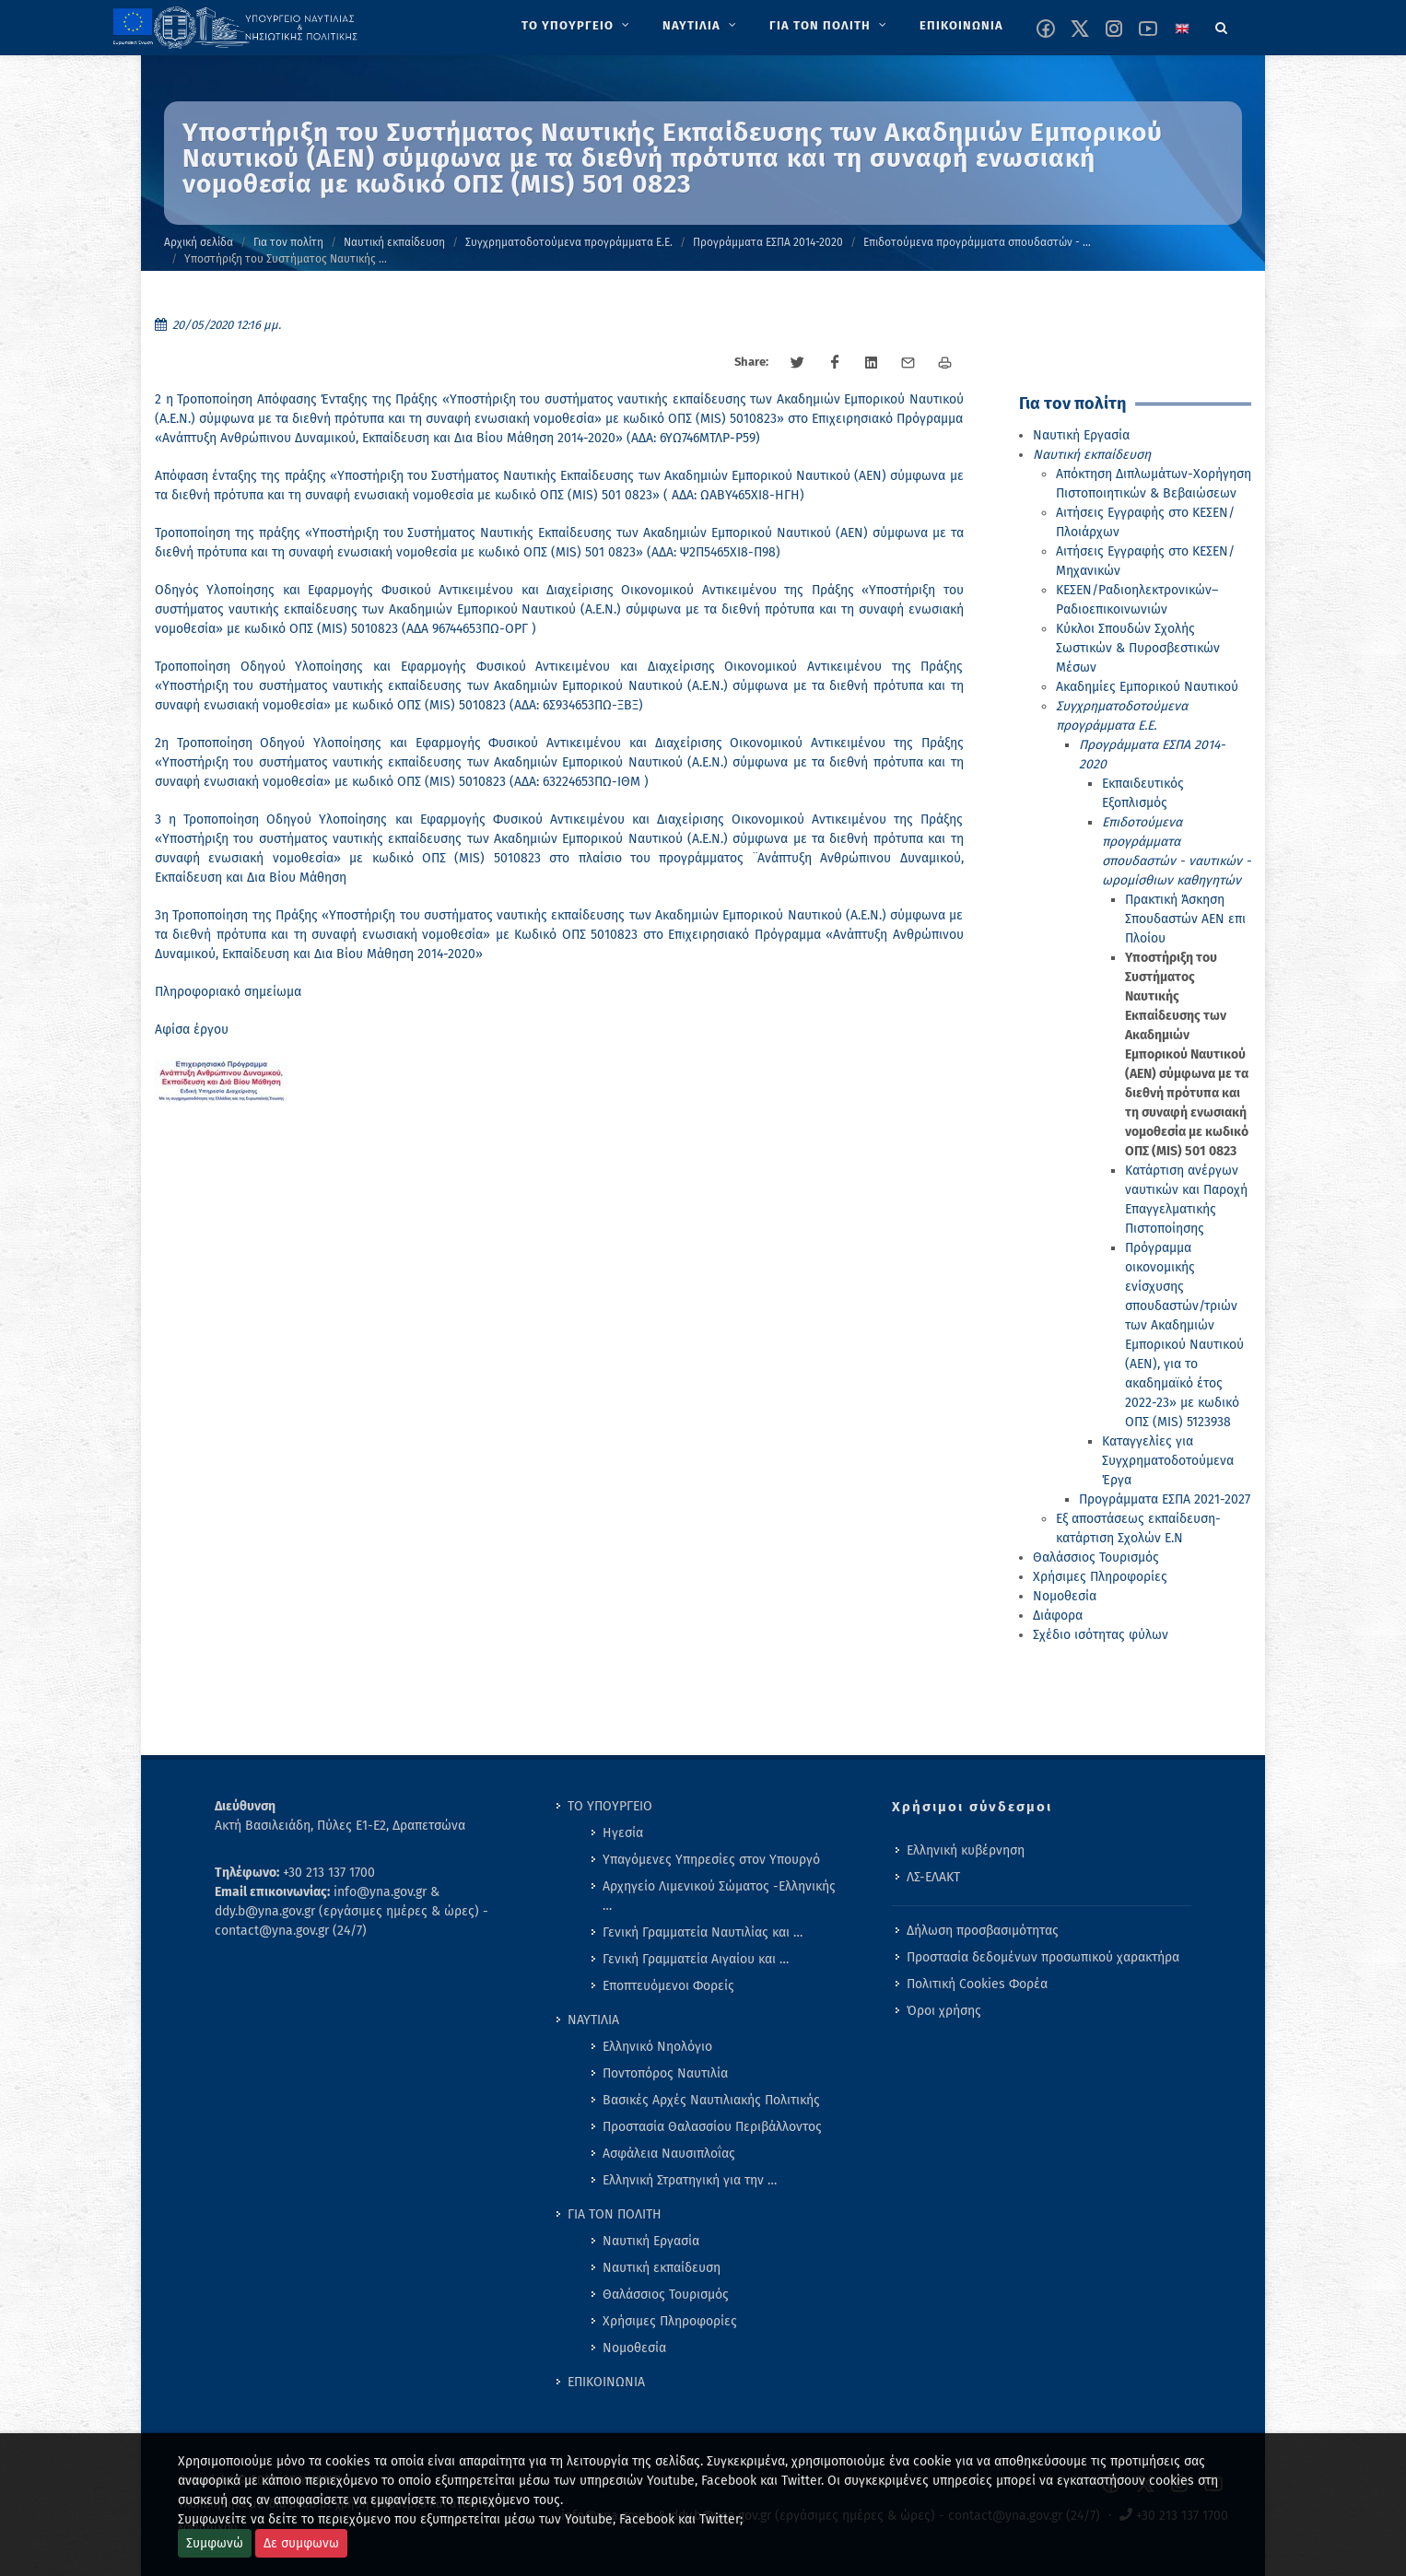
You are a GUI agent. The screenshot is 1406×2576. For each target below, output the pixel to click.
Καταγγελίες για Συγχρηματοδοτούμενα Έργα (1168, 1461)
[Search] (1221, 24)
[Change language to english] (1182, 28)
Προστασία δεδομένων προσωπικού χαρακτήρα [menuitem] (1043, 1957)
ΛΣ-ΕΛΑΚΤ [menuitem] (933, 1877)
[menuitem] (577, 26)
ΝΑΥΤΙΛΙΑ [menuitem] (593, 2020)
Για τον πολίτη (288, 242)
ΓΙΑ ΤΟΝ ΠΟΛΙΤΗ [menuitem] (615, 2214)
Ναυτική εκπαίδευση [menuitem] (662, 2268)
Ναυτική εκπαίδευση (394, 242)
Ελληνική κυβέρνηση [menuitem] (966, 1850)
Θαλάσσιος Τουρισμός (1096, 1557)
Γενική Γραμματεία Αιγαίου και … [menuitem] (696, 1959)
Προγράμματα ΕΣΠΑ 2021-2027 (1164, 1499)
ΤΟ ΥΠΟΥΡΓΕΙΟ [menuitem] (610, 1806)
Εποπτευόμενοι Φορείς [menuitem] (668, 1986)
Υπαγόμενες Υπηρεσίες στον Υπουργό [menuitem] (711, 1860)
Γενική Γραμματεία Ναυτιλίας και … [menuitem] (703, 1932)
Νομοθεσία (1064, 1596)
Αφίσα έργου (191, 1029)
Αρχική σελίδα (198, 242)
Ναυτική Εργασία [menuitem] (651, 2241)
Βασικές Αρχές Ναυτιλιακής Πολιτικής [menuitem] (711, 2100)
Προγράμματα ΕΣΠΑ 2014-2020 (768, 242)
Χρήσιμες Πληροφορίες (1100, 1577)
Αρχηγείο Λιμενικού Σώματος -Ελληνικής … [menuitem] (719, 1896)
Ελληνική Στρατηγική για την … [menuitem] (690, 2180)
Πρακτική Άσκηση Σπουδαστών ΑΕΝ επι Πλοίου (1185, 919)
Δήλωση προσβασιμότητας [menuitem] (983, 1930)
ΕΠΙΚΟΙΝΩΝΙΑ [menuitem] (606, 2382)
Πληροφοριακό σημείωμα (228, 992)
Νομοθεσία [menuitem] (634, 2348)
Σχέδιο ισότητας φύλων (1100, 1635)
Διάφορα (1058, 1615)
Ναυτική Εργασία (1081, 435)
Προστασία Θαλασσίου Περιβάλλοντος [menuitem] (712, 2127)
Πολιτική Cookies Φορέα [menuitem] (977, 1984)
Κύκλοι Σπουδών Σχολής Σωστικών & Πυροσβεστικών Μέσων (1138, 648)
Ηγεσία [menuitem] (623, 1833)
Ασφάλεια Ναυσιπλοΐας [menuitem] (669, 2153)
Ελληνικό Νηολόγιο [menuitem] (657, 2047)
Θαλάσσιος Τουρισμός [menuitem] (666, 2294)
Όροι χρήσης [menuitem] (944, 2011)
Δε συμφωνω (301, 2543)
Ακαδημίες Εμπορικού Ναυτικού (1147, 687)
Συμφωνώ (214, 2543)
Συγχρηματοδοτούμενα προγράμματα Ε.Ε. (569, 242)
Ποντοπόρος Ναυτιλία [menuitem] (665, 2073)
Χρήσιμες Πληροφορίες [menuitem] (670, 2321)
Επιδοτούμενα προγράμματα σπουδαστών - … (977, 242)
